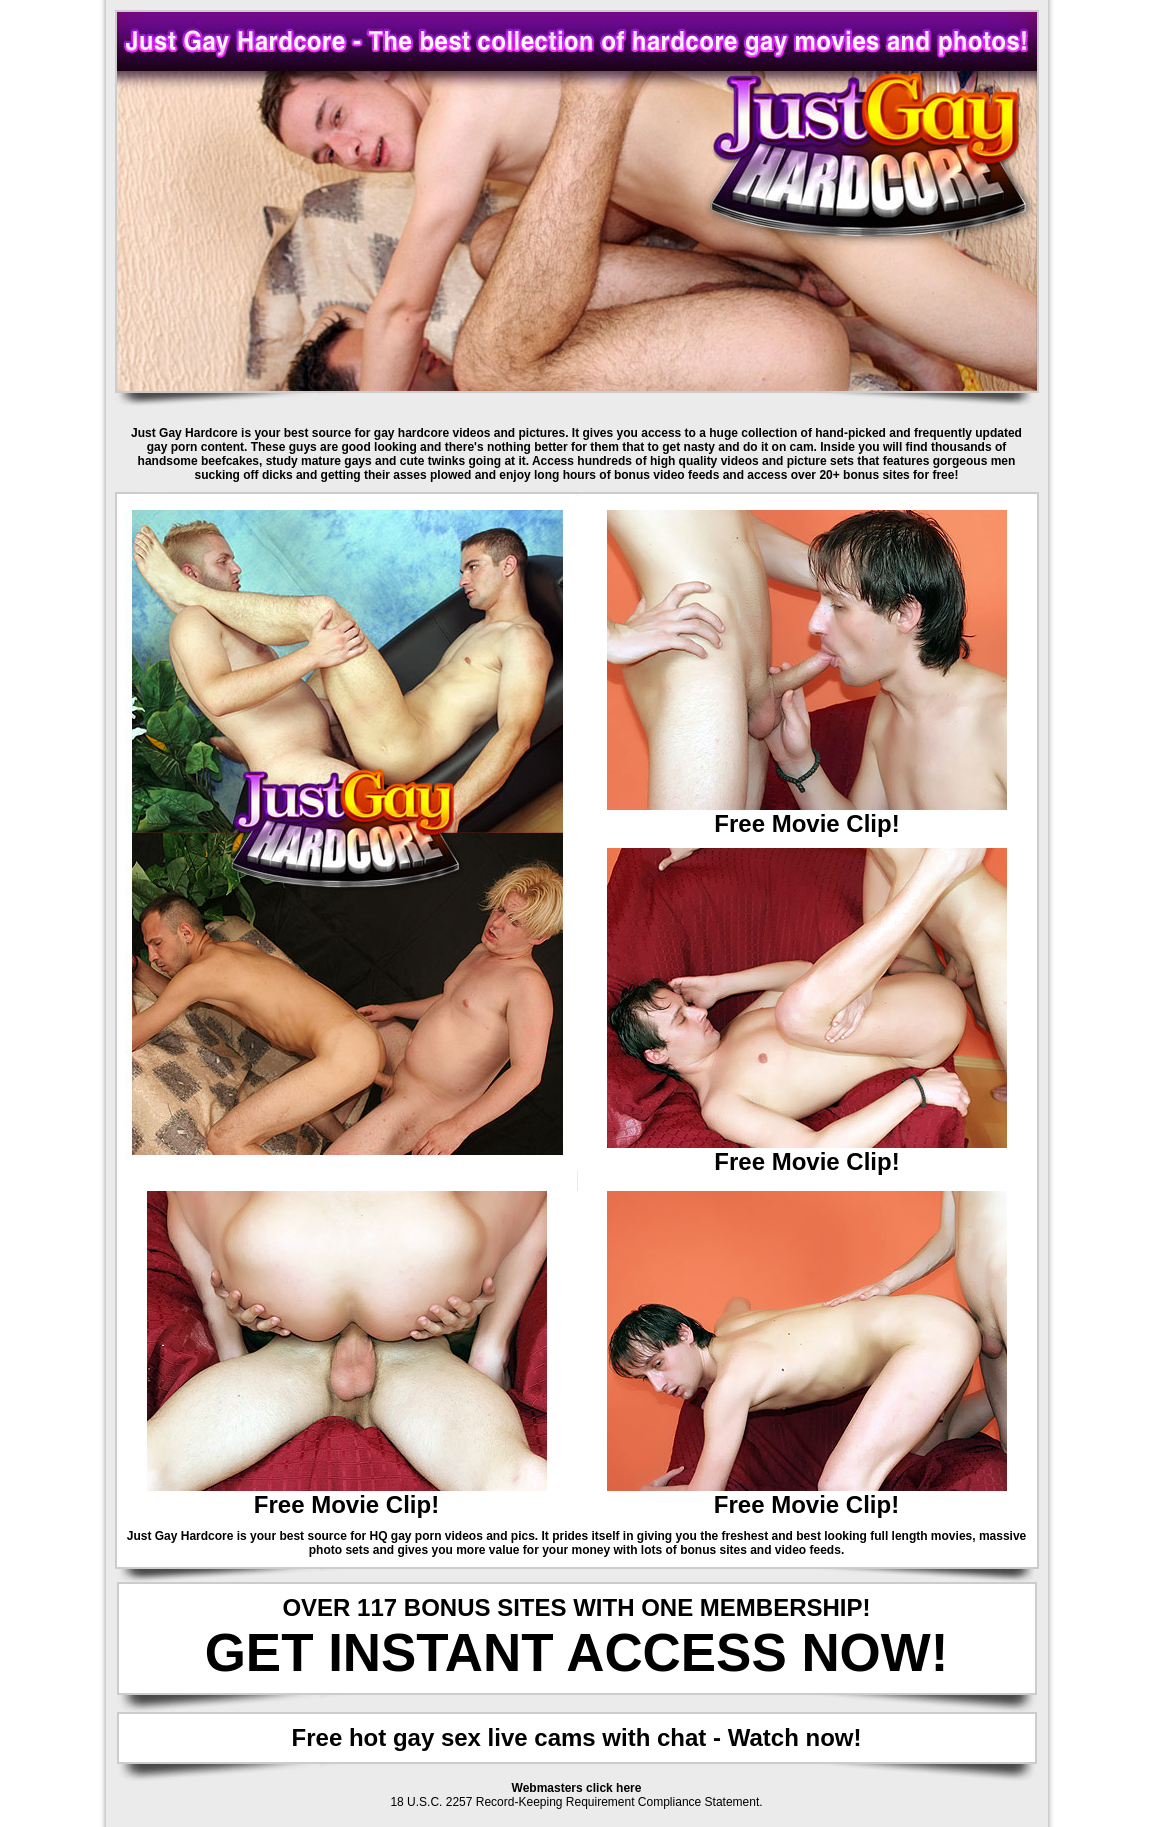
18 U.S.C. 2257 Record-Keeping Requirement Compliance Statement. (576, 1802)
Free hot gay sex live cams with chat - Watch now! (577, 1737)
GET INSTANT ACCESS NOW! (577, 1652)
